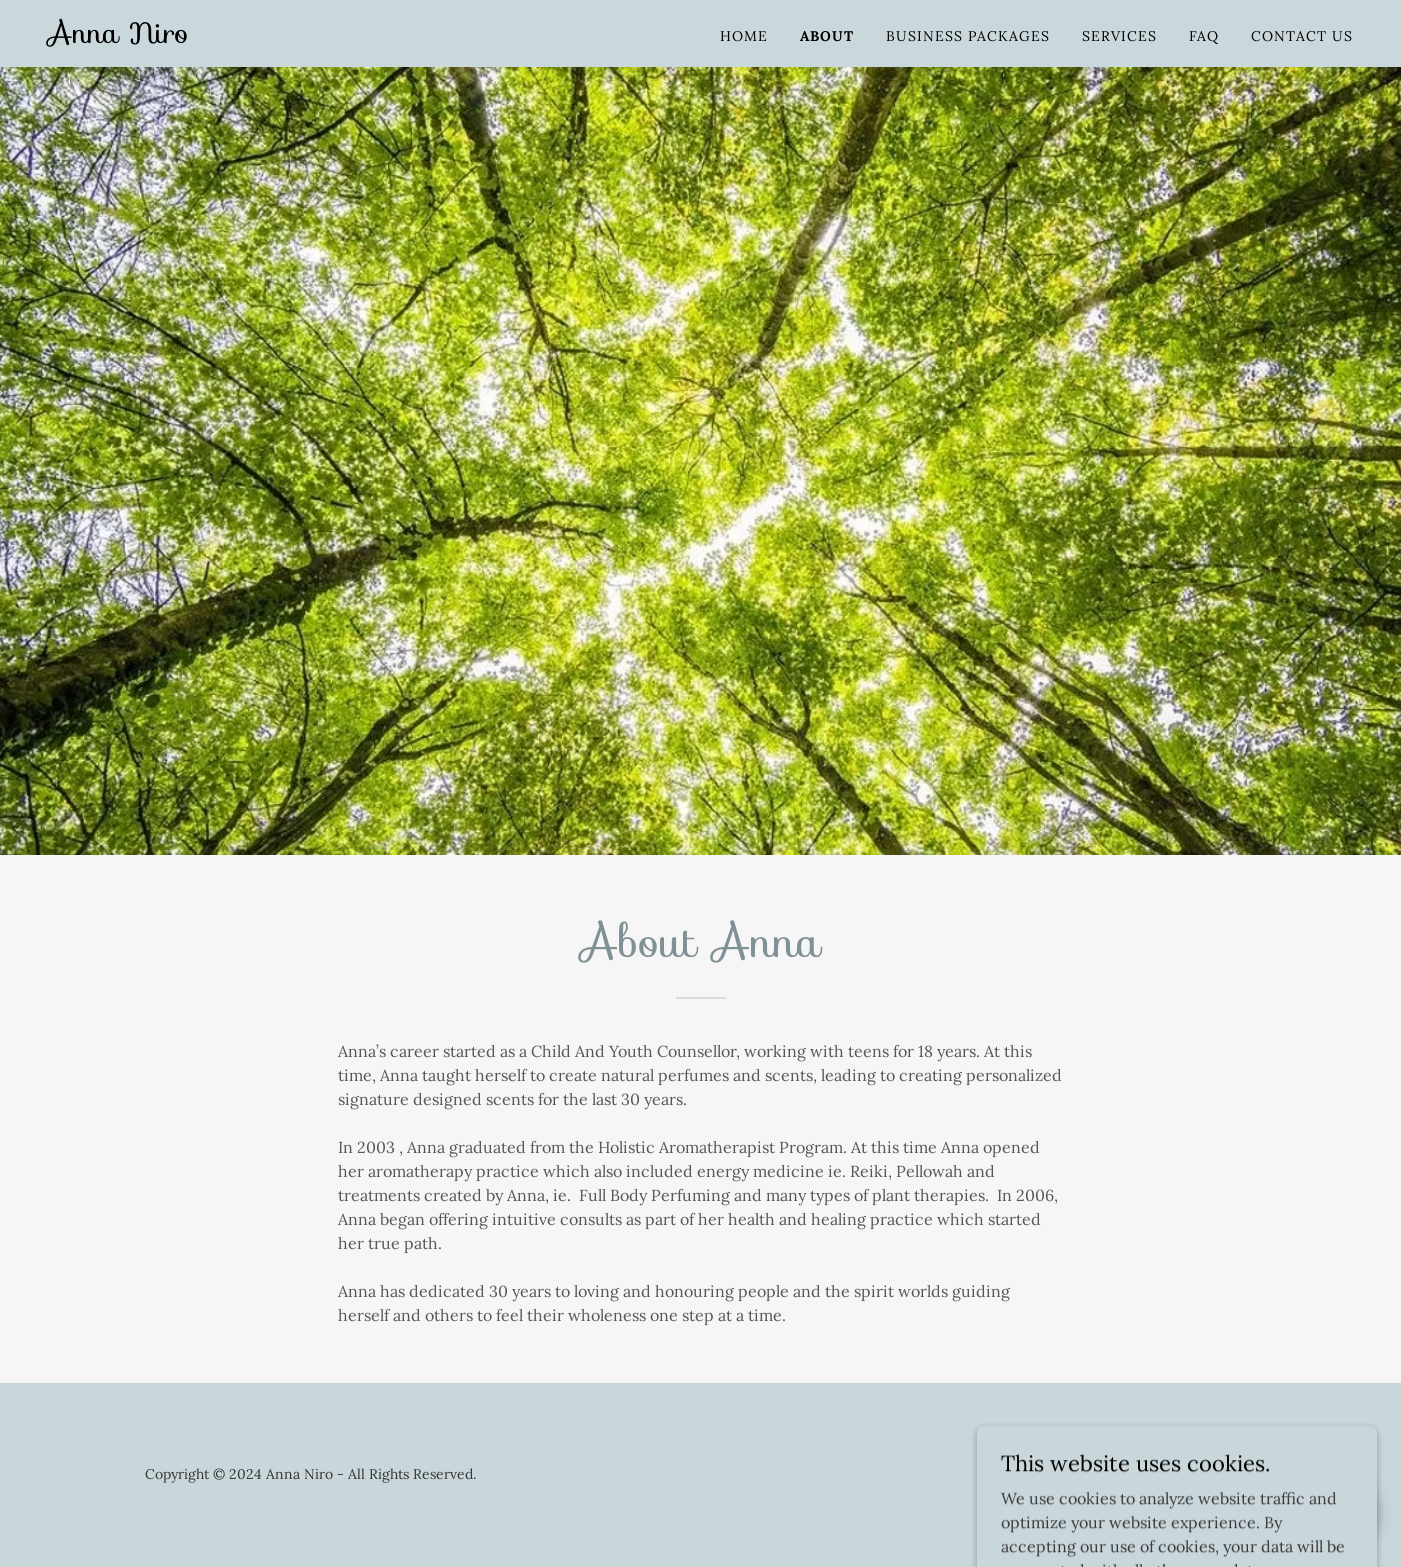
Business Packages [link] (968, 36)
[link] (118, 37)
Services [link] (1119, 36)
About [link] (827, 36)
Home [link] (744, 36)
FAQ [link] (1204, 36)
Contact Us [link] (1302, 36)
